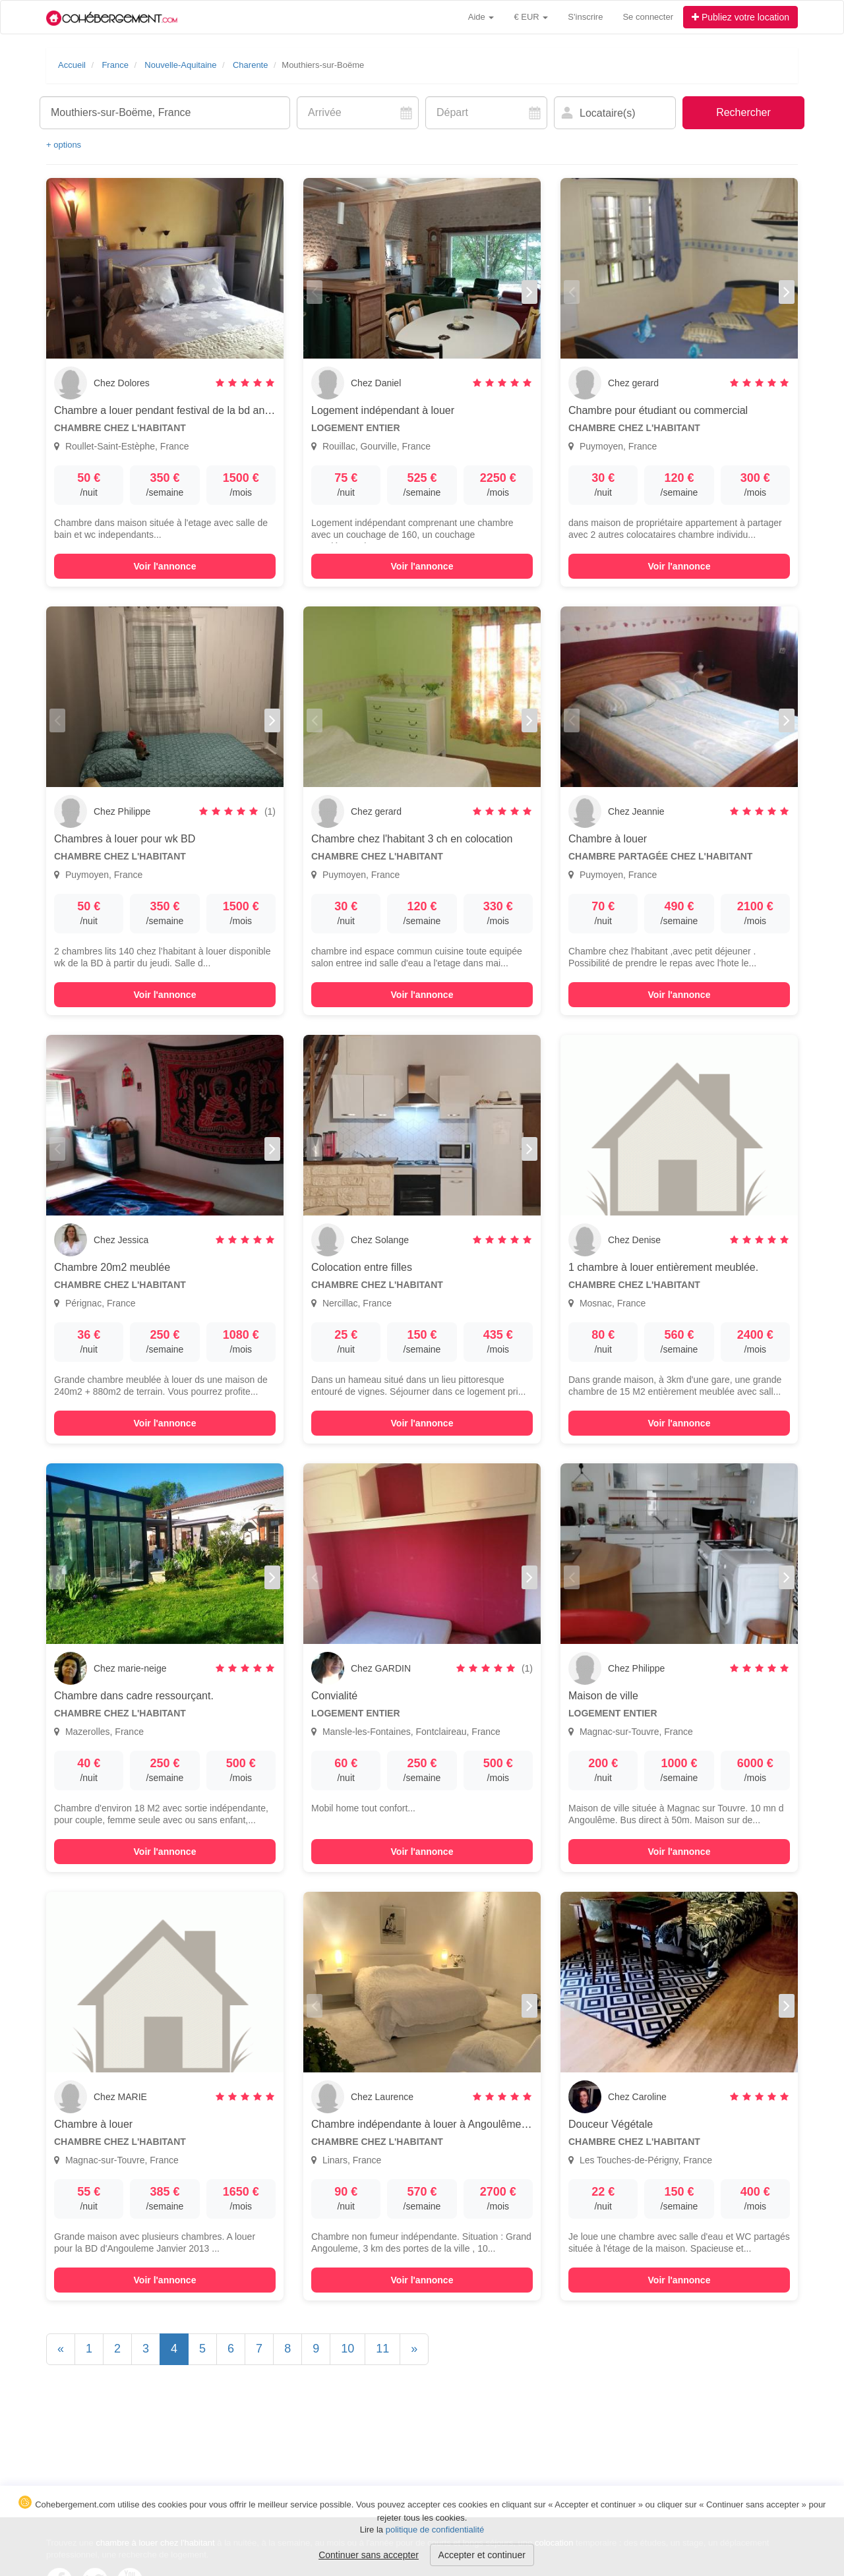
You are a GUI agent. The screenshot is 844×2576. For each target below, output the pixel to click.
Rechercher (743, 112)
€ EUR (531, 17)
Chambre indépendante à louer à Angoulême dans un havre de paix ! (472, 2124)
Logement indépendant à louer (382, 410)
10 (347, 2348)
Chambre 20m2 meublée (112, 1267)
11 (382, 2348)
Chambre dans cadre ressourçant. (134, 1695)
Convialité (334, 1695)
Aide (481, 17)
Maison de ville (603, 1695)
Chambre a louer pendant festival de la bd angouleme (179, 410)
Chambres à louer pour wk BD (124, 838)
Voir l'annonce (165, 566)
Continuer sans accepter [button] (368, 2555)
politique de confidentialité (435, 2529)
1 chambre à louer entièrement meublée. (663, 1267)
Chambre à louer (607, 838)
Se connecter (647, 17)
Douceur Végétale (610, 2124)
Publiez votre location (740, 17)
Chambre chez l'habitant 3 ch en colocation (411, 838)
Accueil (72, 65)
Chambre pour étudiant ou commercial (658, 410)
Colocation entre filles (361, 1267)
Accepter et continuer (482, 2555)
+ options (63, 145)
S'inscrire (585, 17)
